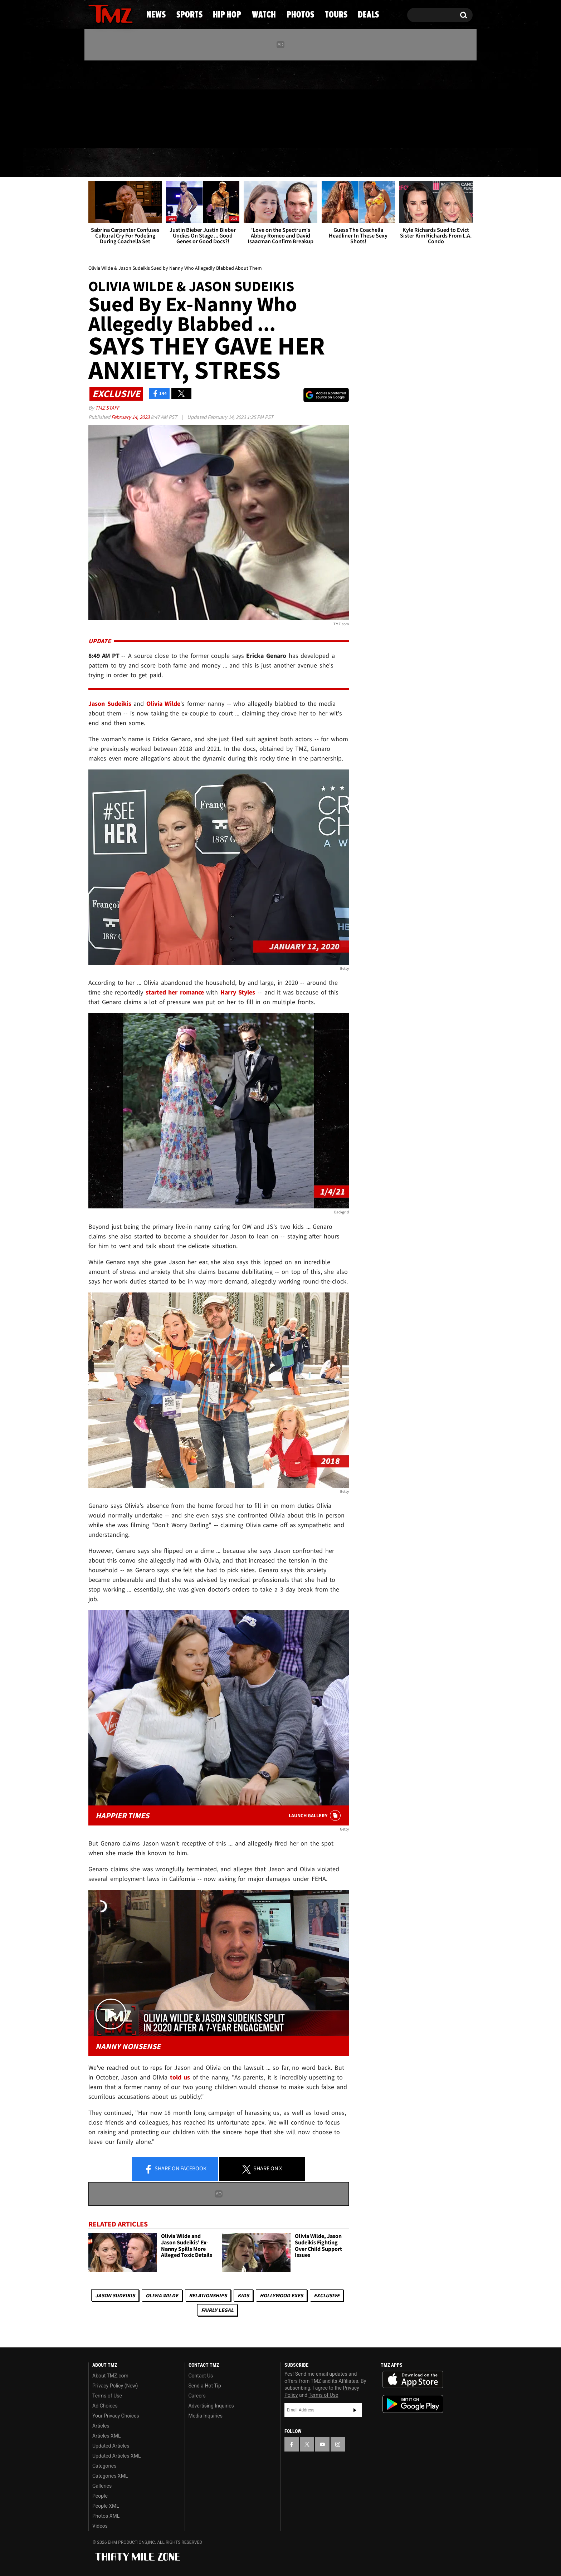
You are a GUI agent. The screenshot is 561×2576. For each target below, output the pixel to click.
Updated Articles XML (116, 2456)
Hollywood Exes (281, 2295)
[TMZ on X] (105, 103)
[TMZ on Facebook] (94, 103)
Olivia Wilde (162, 2295)
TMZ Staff (107, 407)
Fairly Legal (217, 2310)
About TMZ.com (110, 2376)
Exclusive (327, 2295)
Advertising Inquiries (211, 2406)
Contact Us (201, 2376)
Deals (443, 162)
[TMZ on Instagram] (131, 102)
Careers (197, 2396)
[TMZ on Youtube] (117, 103)
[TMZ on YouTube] (322, 2444)
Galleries (102, 2486)
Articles (100, 2426)
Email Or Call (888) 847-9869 (171, 133)
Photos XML (105, 2516)
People (100, 2496)
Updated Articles (110, 2446)
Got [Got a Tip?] (111, 133)
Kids (243, 2295)
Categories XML (110, 2476)
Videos (100, 2526)
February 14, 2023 (131, 417)
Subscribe (355, 2410)
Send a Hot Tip (205, 2386)
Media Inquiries (206, 2416)
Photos (335, 162)
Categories (104, 2466)
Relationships (208, 2295)
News (105, 162)
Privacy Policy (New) (115, 2386)
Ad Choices (105, 2406)
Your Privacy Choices (115, 2416)
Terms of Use (107, 2396)
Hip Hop (219, 162)
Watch (277, 162)
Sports (159, 162)
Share (175, 2169)
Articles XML (106, 2436)
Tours (392, 162)
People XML (105, 2506)
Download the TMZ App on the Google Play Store (412, 2404)
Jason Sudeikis (115, 2295)
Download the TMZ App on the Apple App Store (412, 2380)
